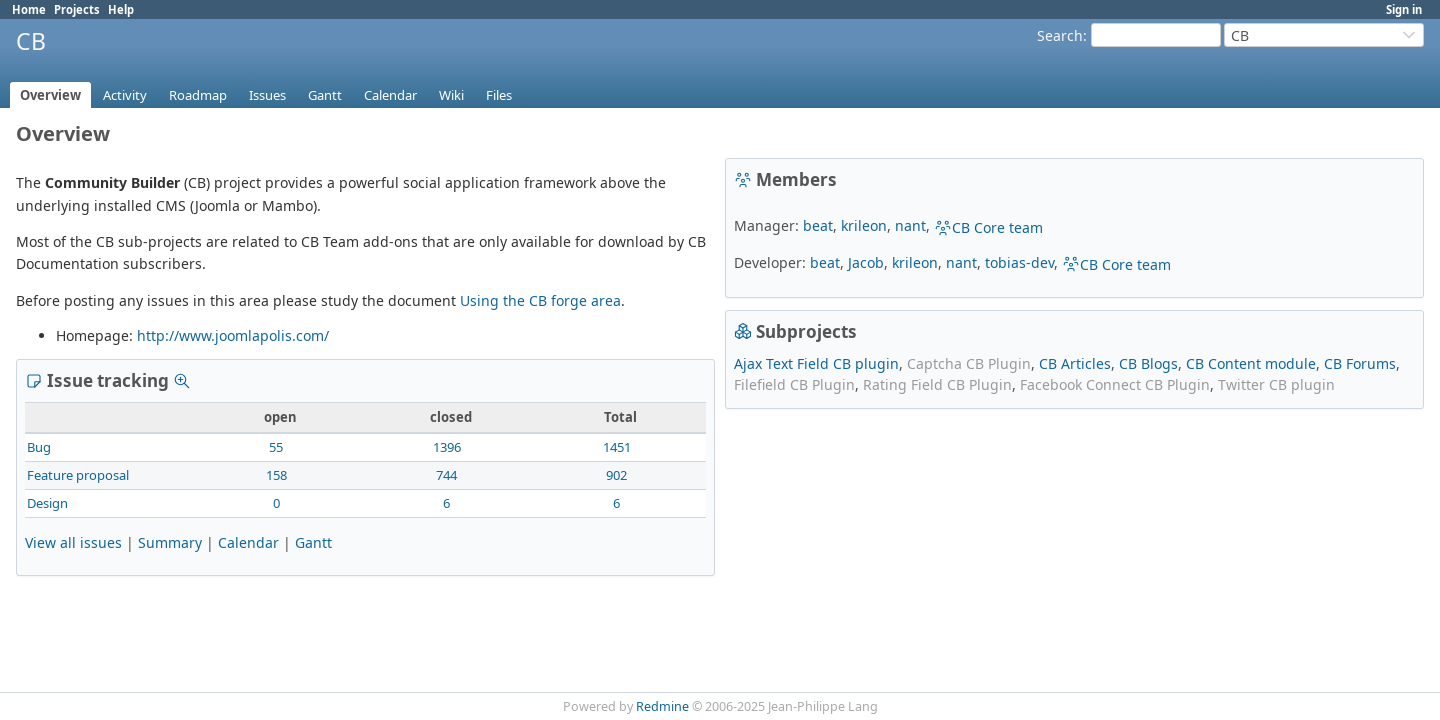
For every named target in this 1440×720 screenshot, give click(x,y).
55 (276, 447)
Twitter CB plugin (1276, 384)
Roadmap (198, 95)
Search (1060, 35)
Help (121, 9)
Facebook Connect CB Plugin (1115, 384)
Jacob (866, 262)
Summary (170, 542)
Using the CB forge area (540, 300)
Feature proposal (78, 475)
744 (446, 475)
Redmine (662, 706)
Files (499, 95)
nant (910, 225)
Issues (267, 95)
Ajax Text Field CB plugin (816, 363)
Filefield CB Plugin (794, 384)
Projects (77, 9)
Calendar (390, 95)
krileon (864, 225)
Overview (50, 95)
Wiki (451, 95)
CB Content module (1251, 363)
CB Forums (1360, 363)
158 (276, 475)
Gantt (325, 95)
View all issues (73, 542)
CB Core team (988, 227)
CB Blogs (1148, 363)
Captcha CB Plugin (969, 363)
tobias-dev (1019, 262)
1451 (617, 447)
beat (818, 225)
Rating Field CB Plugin (937, 384)
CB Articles (1075, 363)
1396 (447, 447)
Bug (39, 447)
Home (29, 9)
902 (616, 475)
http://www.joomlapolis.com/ (233, 335)
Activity (125, 95)
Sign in (1404, 9)
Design (47, 503)
